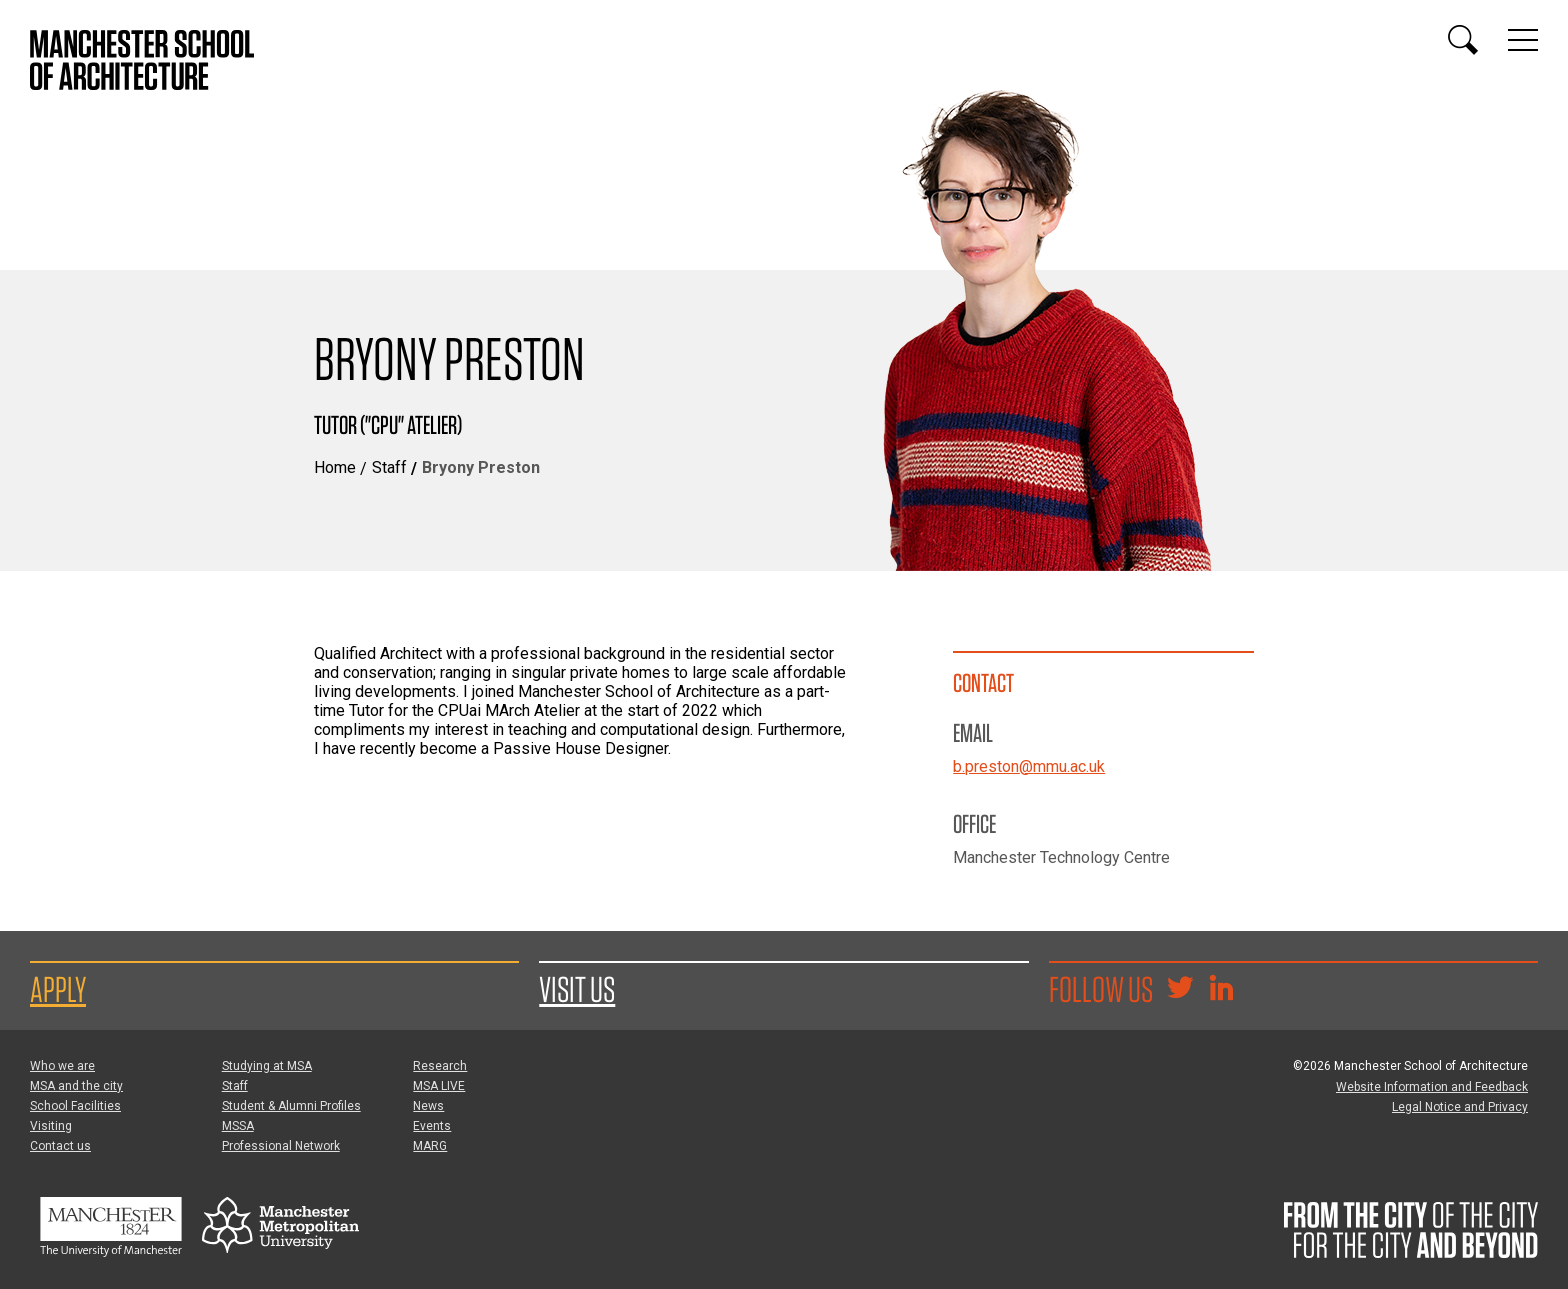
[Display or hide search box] (1463, 40)
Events (432, 1126)
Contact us (60, 1146)
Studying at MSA (267, 1066)
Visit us (577, 989)
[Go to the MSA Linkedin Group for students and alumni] (1221, 990)
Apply (58, 989)
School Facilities (75, 1106)
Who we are (62, 1066)
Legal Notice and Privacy (1460, 1107)
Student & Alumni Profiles (291, 1106)
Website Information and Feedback (1432, 1087)
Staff (389, 467)
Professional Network (281, 1146)
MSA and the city (76, 1086)
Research (440, 1066)
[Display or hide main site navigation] (1523, 40)
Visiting (51, 1126)
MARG (430, 1146)
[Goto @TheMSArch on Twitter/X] (1180, 990)
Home (335, 467)
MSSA (238, 1126)
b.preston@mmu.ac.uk (1029, 766)
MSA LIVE (439, 1086)
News (428, 1106)
